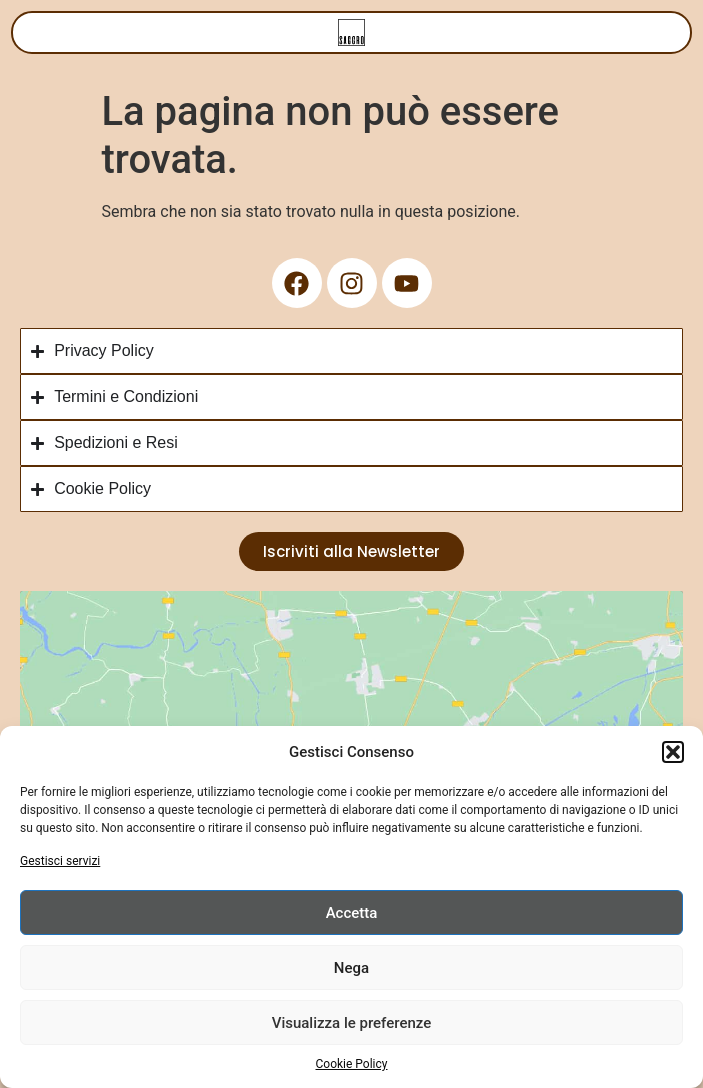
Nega (351, 968)
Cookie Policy (352, 1064)
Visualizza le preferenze (352, 1023)
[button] (673, 752)
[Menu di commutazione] (351, 32)
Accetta (352, 913)
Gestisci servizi (60, 861)
